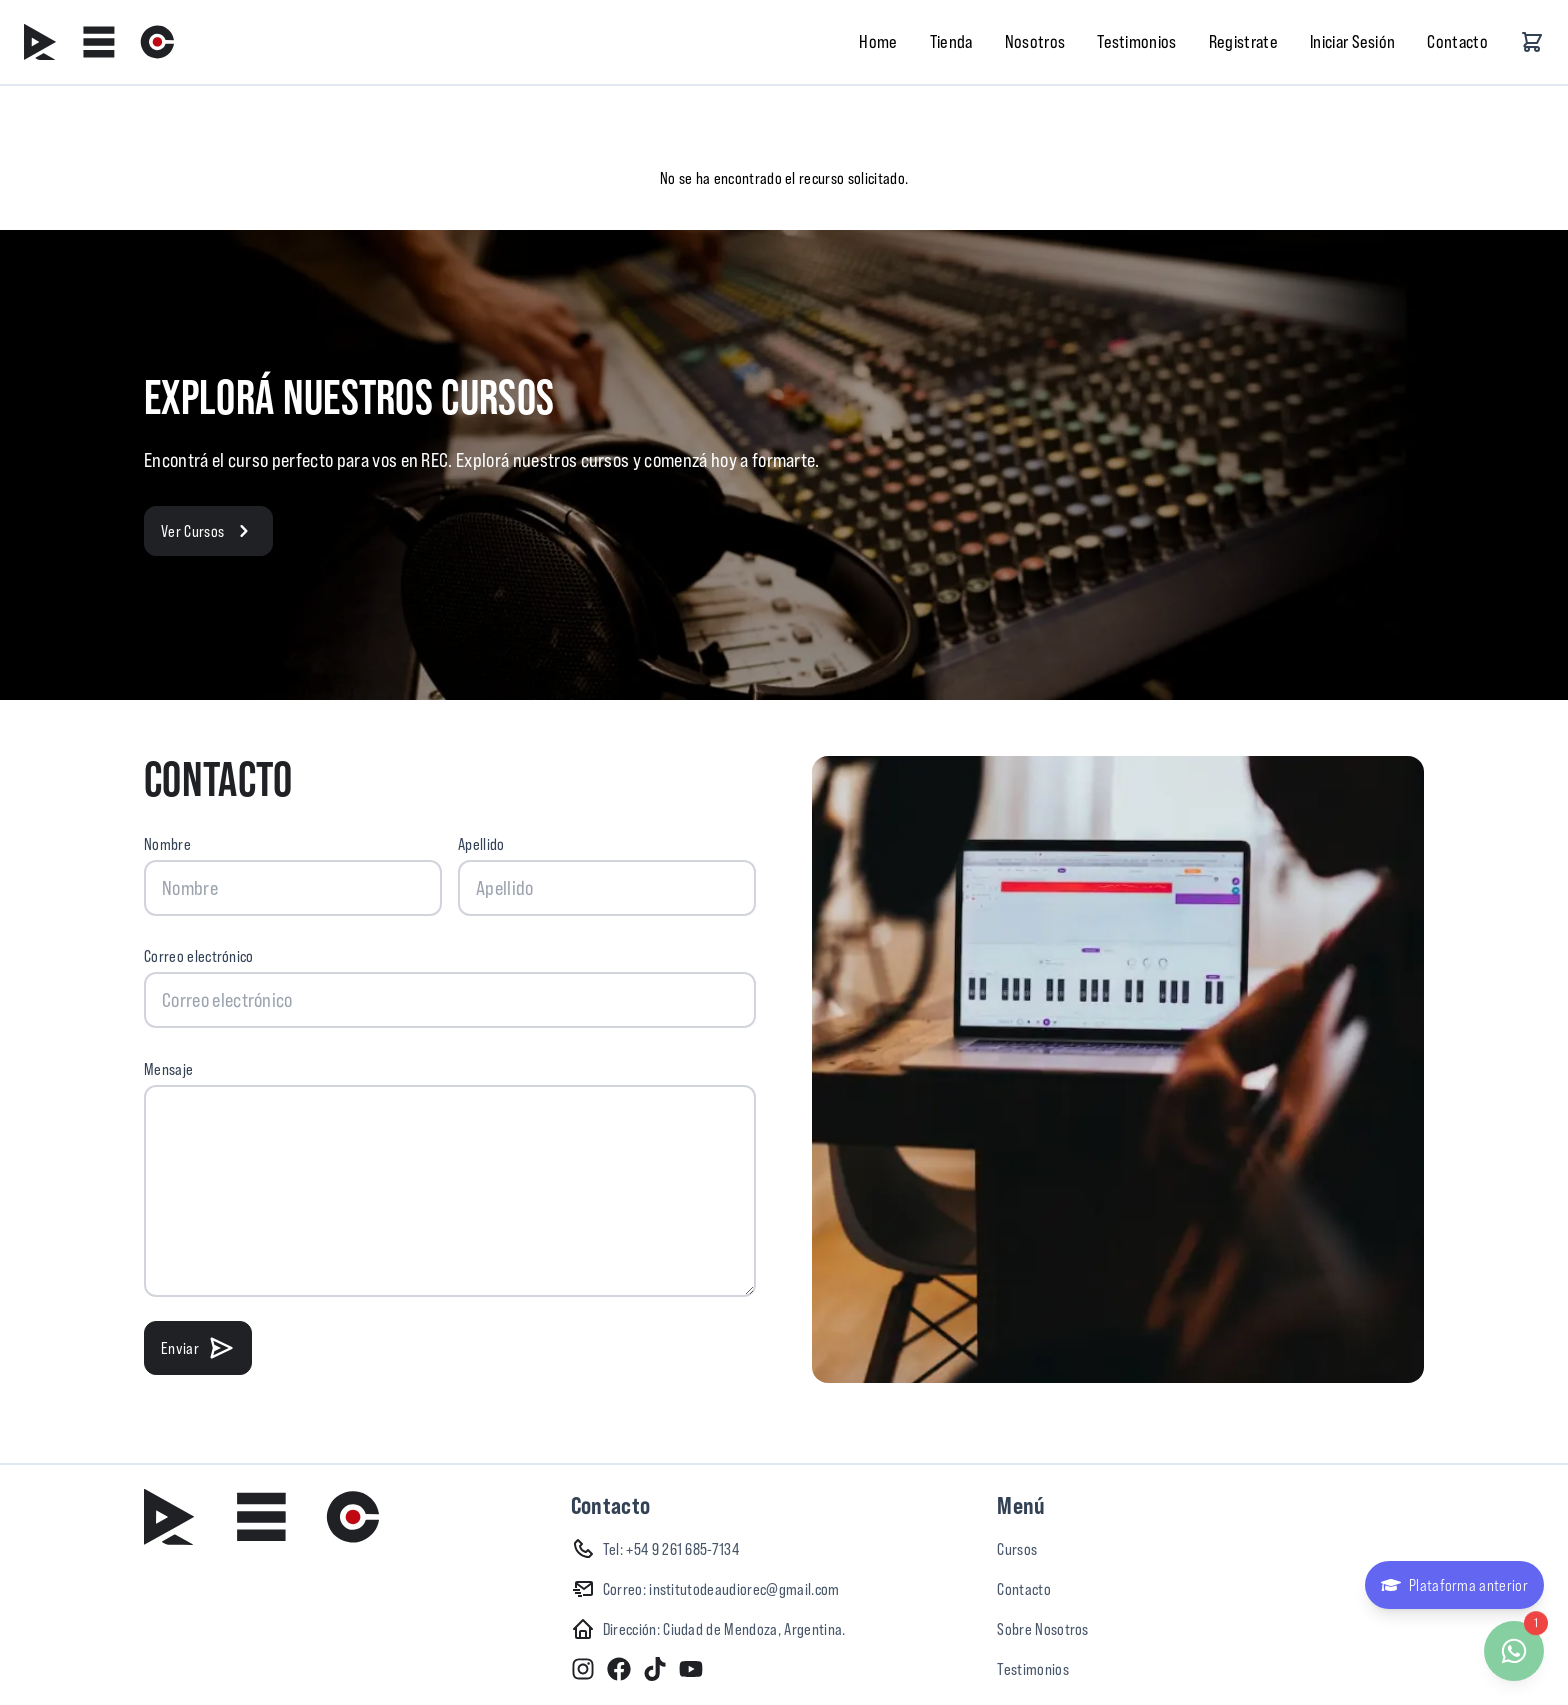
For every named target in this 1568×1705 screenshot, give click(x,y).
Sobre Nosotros (1042, 1629)
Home (878, 41)
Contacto (1457, 41)
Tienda (951, 41)
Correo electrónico (199, 956)
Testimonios (1137, 41)
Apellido (481, 844)
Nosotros (1035, 41)
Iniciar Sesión (1352, 41)
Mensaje (168, 1069)
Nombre (167, 844)
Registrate (1243, 41)
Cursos (1017, 1549)
